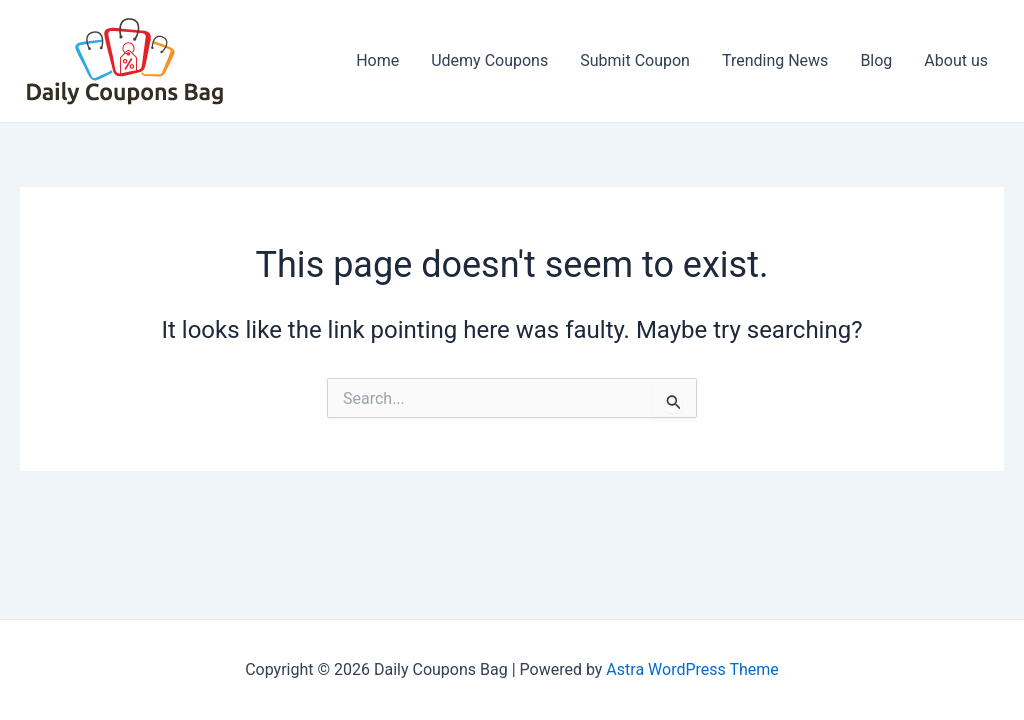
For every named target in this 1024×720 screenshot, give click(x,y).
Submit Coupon (635, 60)
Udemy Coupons (489, 60)
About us (956, 60)
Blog (876, 60)
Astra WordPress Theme (692, 669)
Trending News (775, 60)
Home (377, 60)
